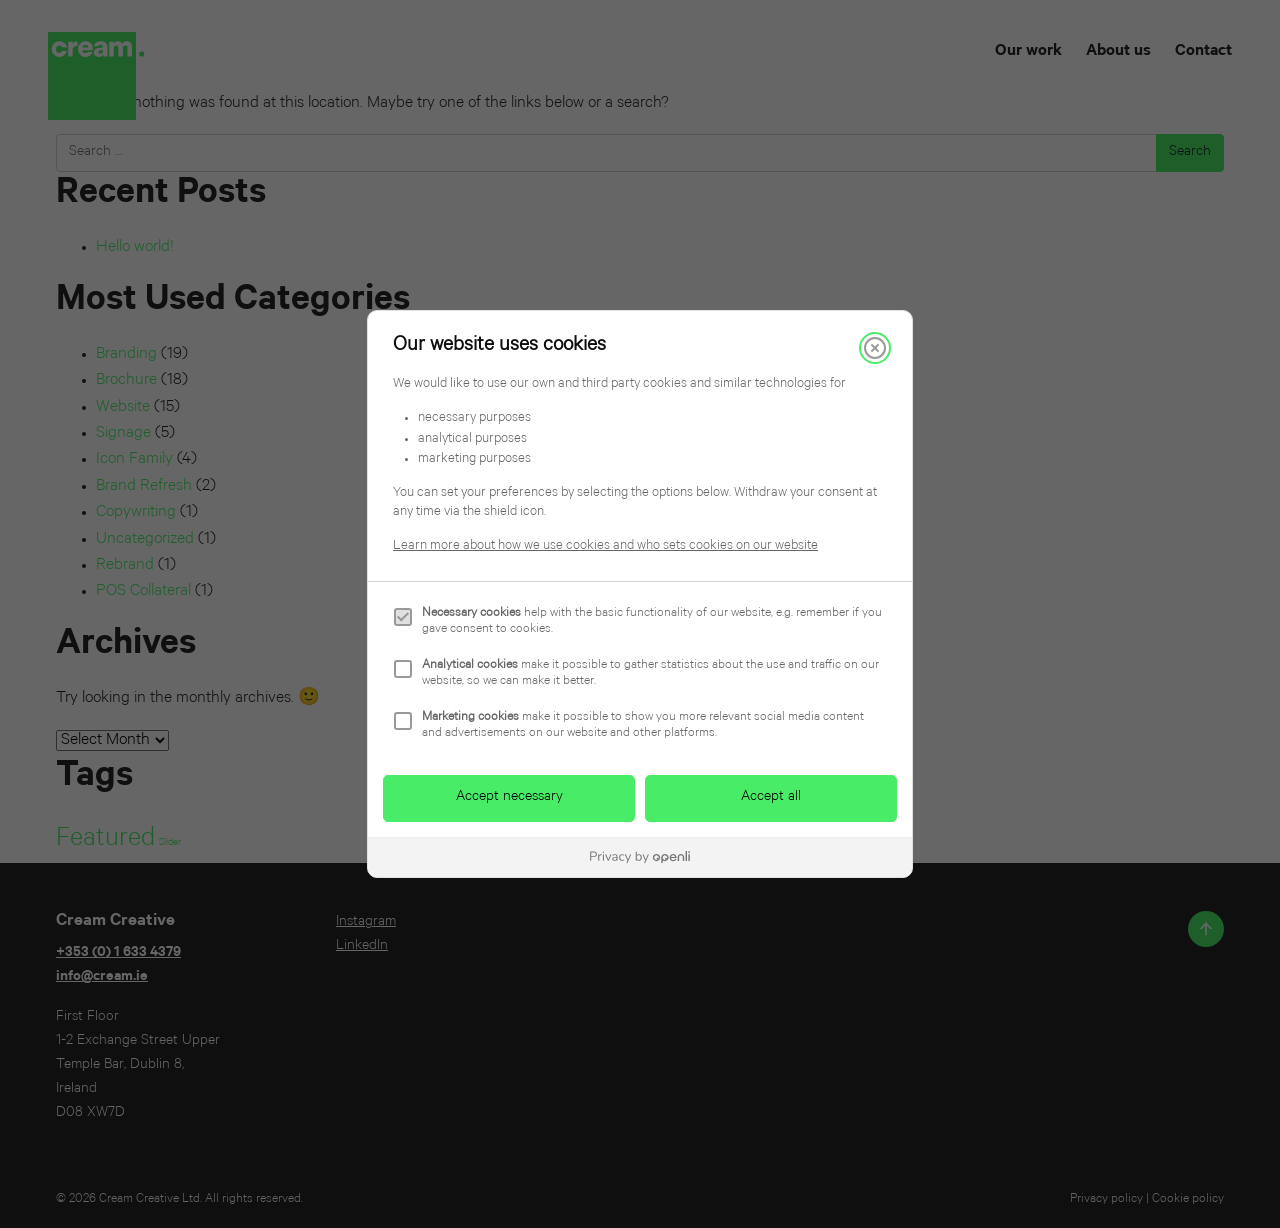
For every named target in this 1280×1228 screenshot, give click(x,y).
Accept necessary (509, 798)
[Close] (875, 348)
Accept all (771, 798)
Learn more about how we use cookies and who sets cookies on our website (605, 546)
